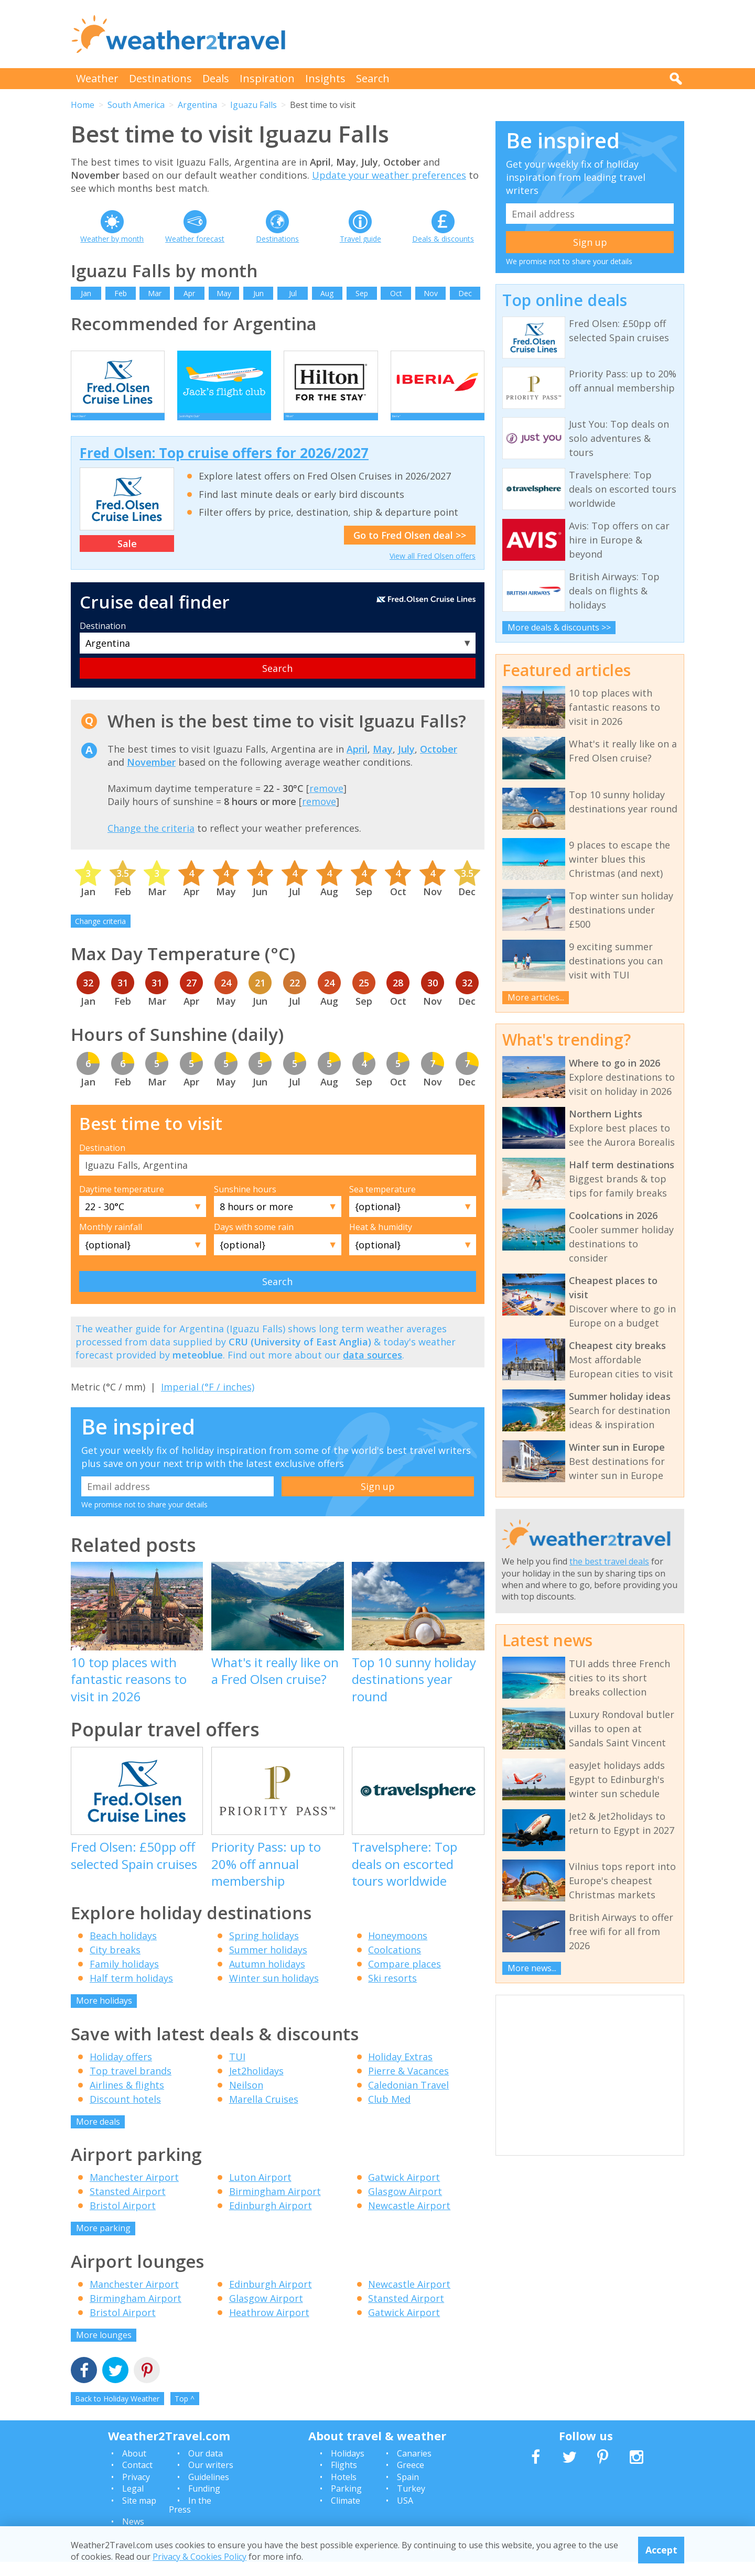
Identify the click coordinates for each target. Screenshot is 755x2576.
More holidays (104, 2014)
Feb (120, 293)
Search (373, 78)
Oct (396, 293)
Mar (154, 293)
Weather (97, 78)
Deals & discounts (443, 239)
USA (405, 2514)
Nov (431, 293)
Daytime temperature (121, 1203)
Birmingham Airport (275, 2205)
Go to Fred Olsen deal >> (409, 549)
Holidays (347, 2467)
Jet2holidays (256, 2085)
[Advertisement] (493, 34)
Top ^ (185, 2413)
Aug (326, 293)
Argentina (197, 105)
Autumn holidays (267, 1978)
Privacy (136, 2491)
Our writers (210, 2479)
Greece (410, 2479)
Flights (344, 2479)
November (151, 776)
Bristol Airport (123, 2219)
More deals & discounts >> (559, 627)
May (224, 293)
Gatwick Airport (404, 2191)
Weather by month (112, 239)
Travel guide (360, 239)
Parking (346, 2502)
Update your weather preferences (389, 175)
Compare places (404, 1978)
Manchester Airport (134, 2191)
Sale (127, 557)
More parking (103, 2242)
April (357, 763)
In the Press (190, 2519)
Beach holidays (123, 1949)
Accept (661, 2550)
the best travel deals (609, 1561)
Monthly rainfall (110, 1241)
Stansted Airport (128, 2205)
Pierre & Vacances (408, 2085)
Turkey (411, 2502)
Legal (133, 2502)
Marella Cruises (263, 2113)
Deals (215, 78)
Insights (325, 78)
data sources (372, 1369)
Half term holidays (131, 1992)
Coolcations (394, 1964)
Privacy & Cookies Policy (199, 2556)
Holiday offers (121, 2070)
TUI (237, 2070)
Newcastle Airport (409, 2219)
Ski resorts (392, 1992)
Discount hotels (125, 2113)
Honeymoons (397, 1949)
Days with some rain (254, 1241)
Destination (103, 640)
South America (136, 105)
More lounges (104, 2349)
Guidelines (208, 2491)
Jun (258, 293)
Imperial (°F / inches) (207, 1401)
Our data (205, 2467)
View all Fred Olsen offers (433, 570)
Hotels (344, 2491)
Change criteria (100, 935)
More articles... (536, 997)
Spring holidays (264, 1949)
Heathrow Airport (269, 2326)
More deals (98, 2136)
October (438, 763)
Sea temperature (382, 1203)
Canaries (414, 2467)
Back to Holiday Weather (117, 2413)
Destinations (160, 78)
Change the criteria (151, 842)
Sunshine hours (245, 1203)
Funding (204, 2502)
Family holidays (124, 1978)
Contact (137, 2479)
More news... (532, 1968)
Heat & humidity (380, 1241)
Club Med (389, 2113)
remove (326, 802)
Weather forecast (194, 239)
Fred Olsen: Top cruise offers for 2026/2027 (224, 467)
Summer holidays (268, 1964)
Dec (465, 293)
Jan (86, 293)
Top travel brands (130, 2085)
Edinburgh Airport (270, 2219)
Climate (345, 2514)
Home (82, 105)
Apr (189, 293)
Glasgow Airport (405, 2205)
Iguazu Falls (253, 105)
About (134, 2467)
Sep (361, 293)
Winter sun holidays (274, 1992)
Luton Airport (260, 2191)
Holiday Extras (400, 2070)
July (406, 763)
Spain (408, 2491)
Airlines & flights (127, 2099)
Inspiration (267, 78)
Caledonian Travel (408, 2099)
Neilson (246, 2099)
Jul (293, 293)
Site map (139, 2514)
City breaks (115, 1964)
